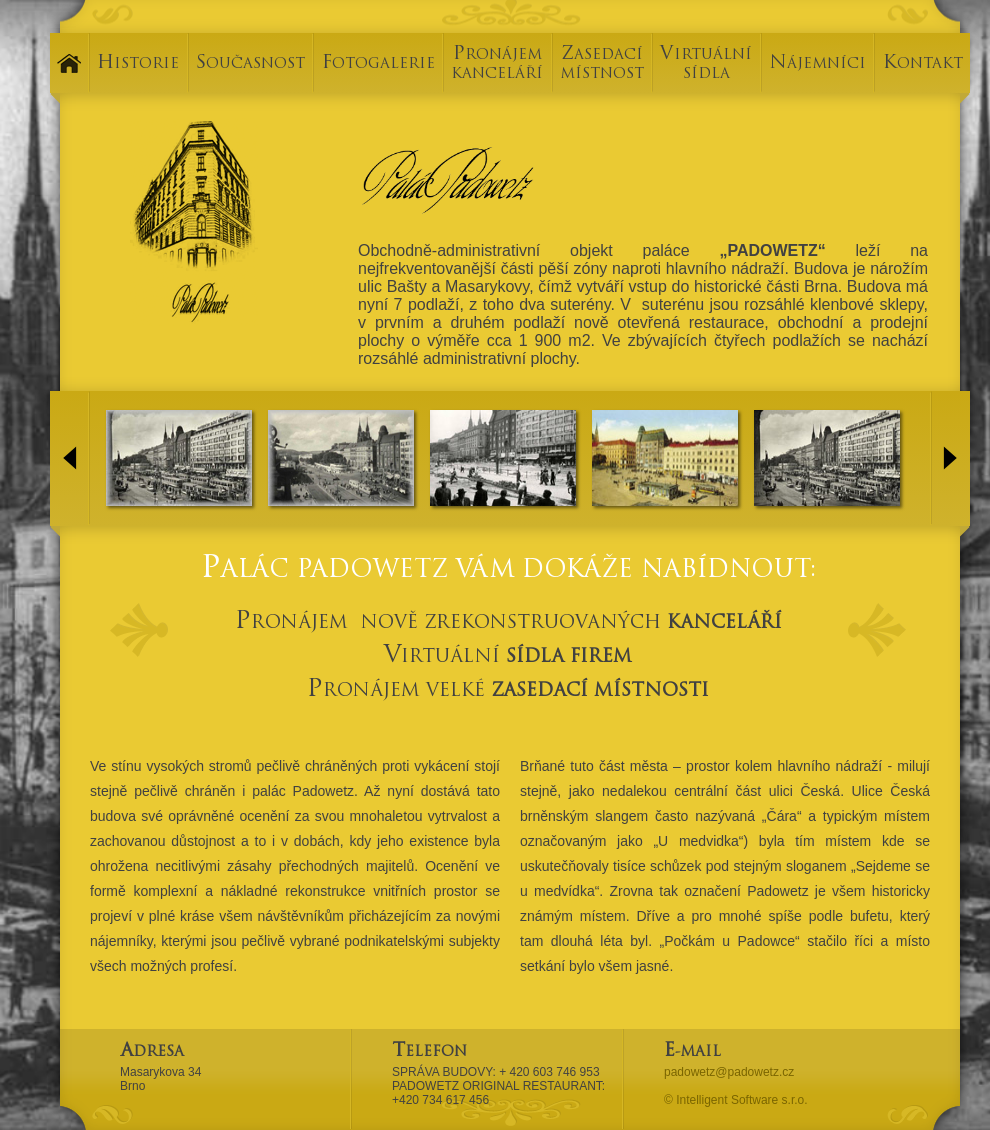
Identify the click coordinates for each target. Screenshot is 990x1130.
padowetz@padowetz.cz (729, 1072)
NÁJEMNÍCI (817, 64)
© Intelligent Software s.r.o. (736, 1100)
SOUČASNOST (250, 64)
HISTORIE (138, 64)
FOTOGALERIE (378, 64)
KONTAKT (923, 64)
